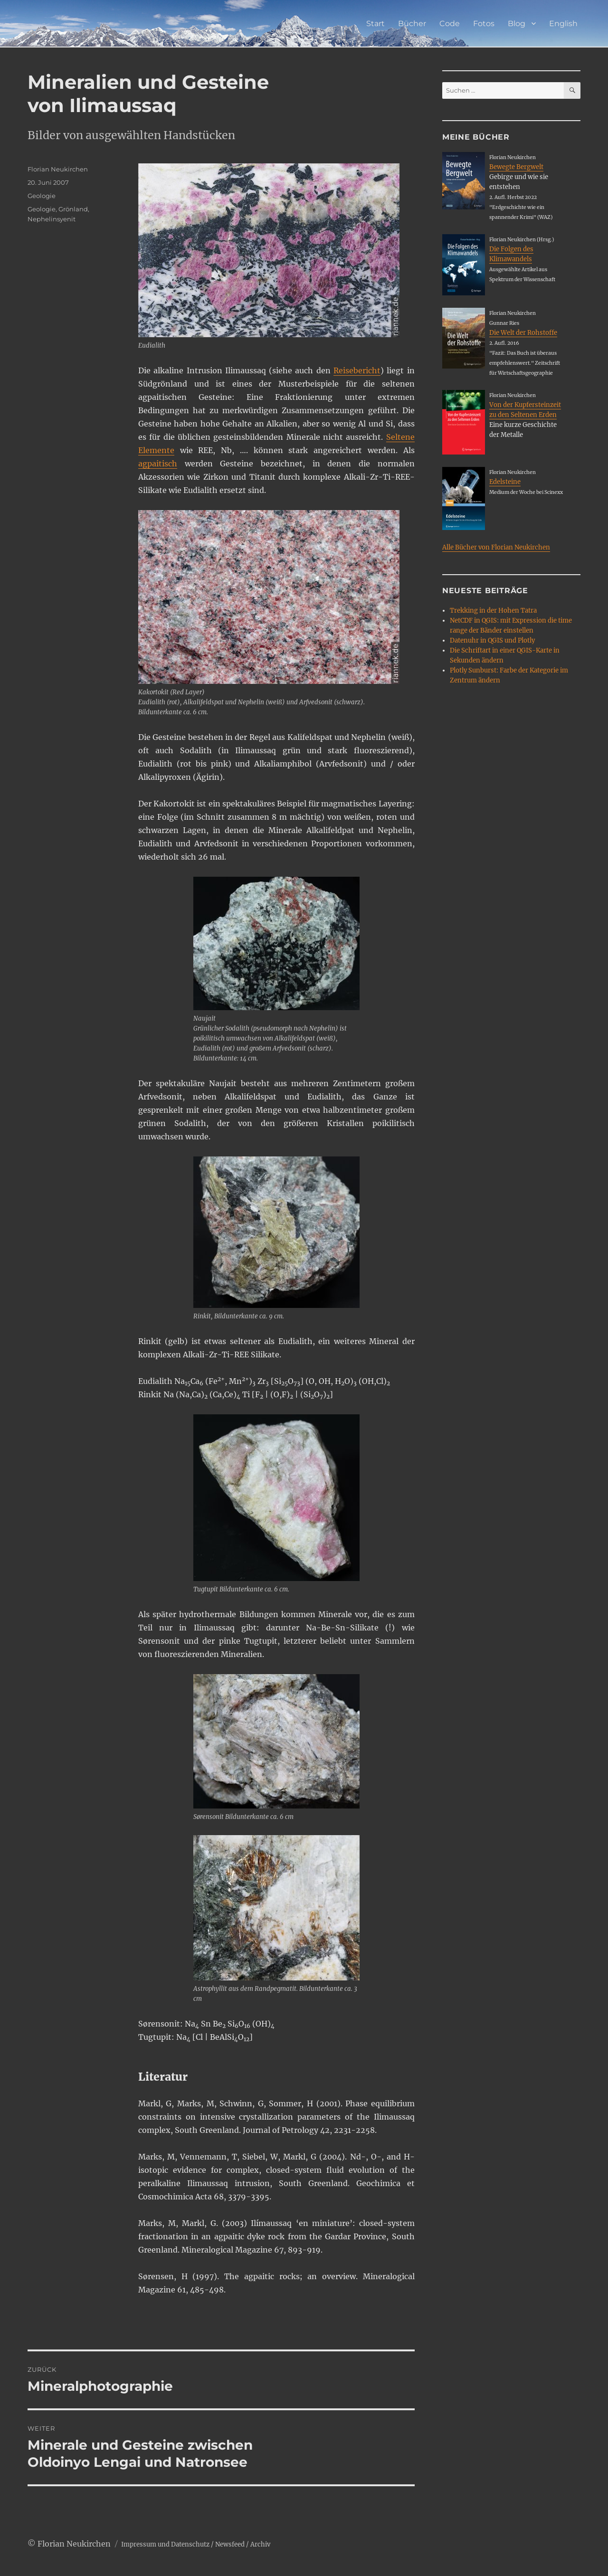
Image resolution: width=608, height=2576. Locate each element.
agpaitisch (157, 463)
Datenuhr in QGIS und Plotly (492, 640)
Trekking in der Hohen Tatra (493, 610)
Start (375, 23)
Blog (516, 23)
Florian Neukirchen (58, 169)
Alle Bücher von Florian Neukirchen (496, 547)
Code (449, 23)
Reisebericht (356, 370)
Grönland (73, 209)
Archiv (260, 2544)
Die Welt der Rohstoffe (523, 333)
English (563, 23)
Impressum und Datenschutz (165, 2544)
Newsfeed (230, 2544)
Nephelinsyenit (52, 219)
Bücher (412, 23)
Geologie (42, 195)
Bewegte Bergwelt (516, 167)
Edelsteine (505, 482)
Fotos (483, 23)
